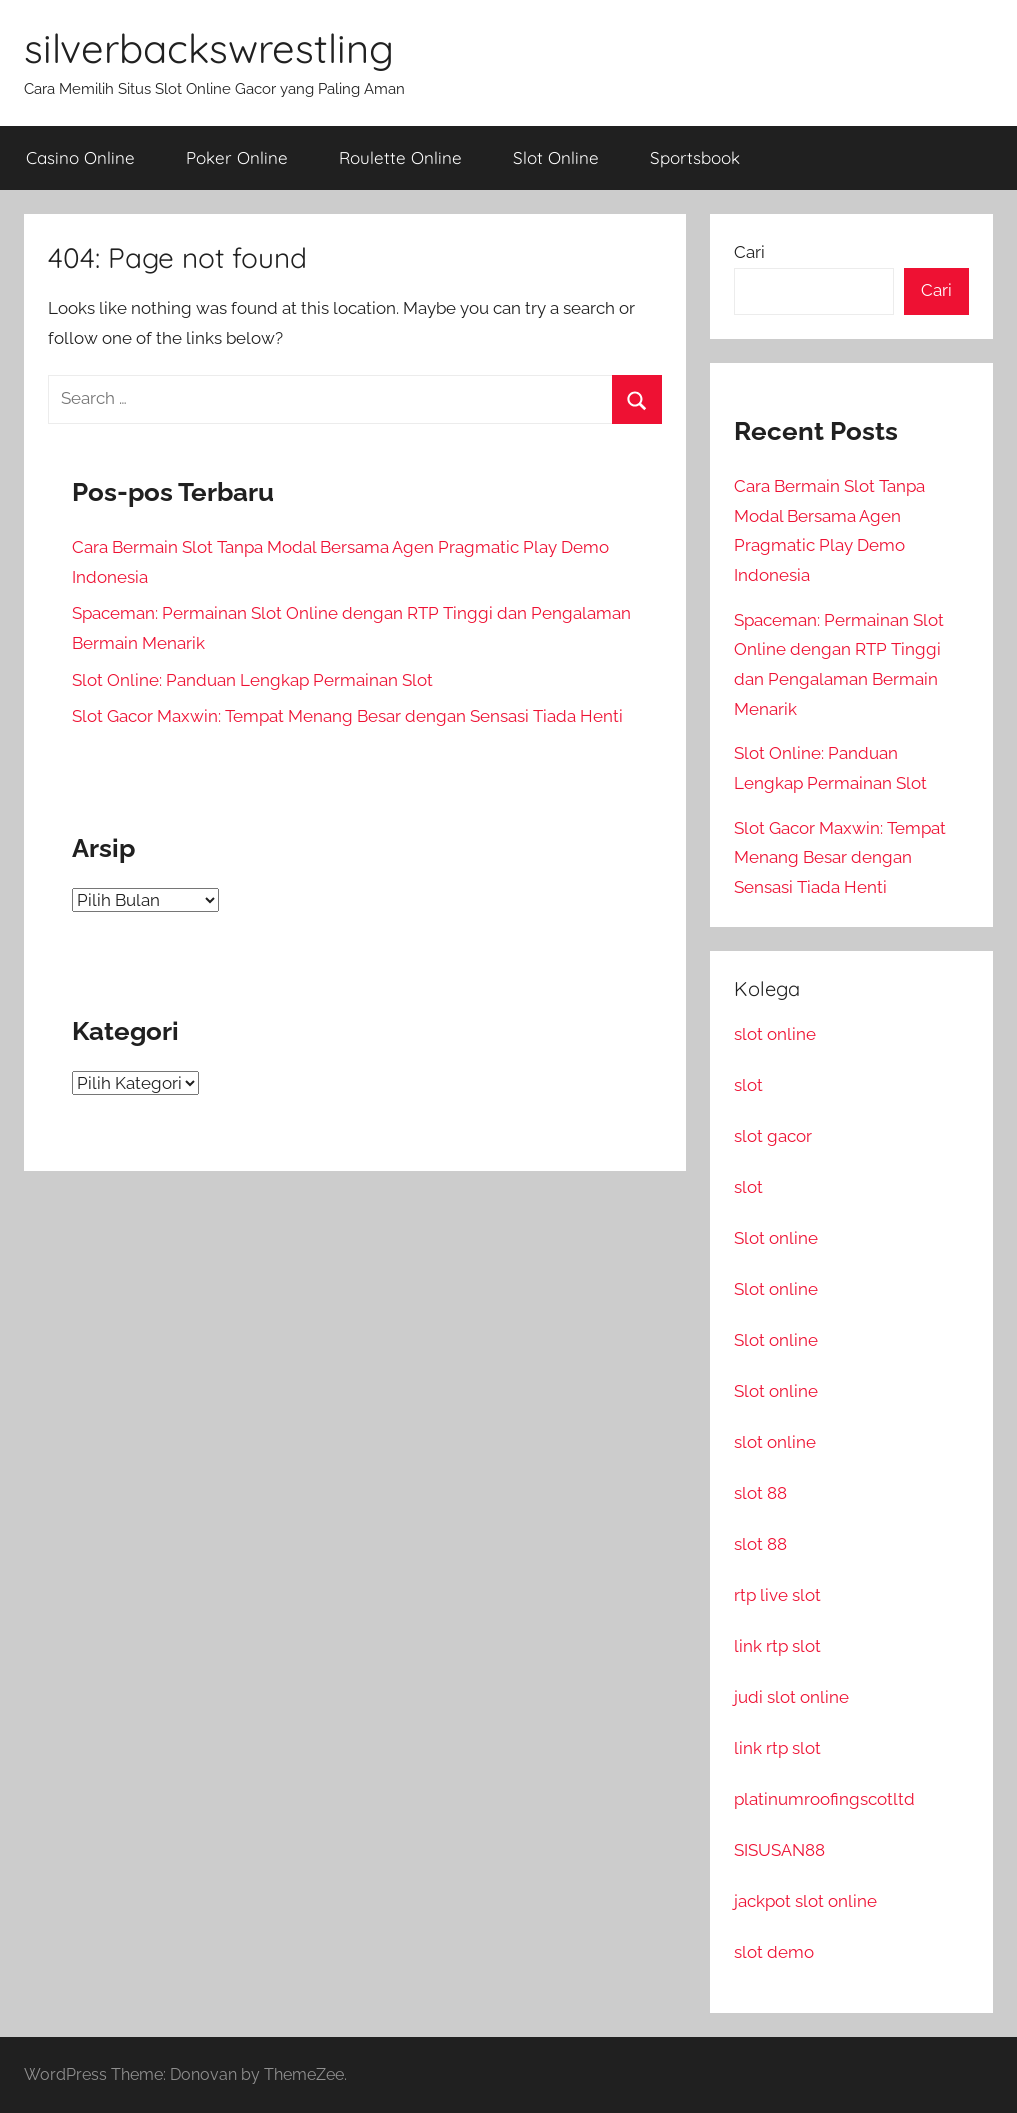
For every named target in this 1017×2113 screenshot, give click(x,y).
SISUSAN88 (779, 1850)
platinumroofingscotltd (824, 1799)
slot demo (774, 1952)
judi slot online (791, 1697)
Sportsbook (695, 157)
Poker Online (237, 157)
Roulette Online (400, 157)
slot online (775, 1034)
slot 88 (760, 1493)
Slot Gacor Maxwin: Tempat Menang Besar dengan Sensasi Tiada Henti (347, 716)
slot (748, 1085)
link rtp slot (777, 1646)
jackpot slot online (805, 1901)
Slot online (776, 1238)
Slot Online (556, 157)
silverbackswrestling (209, 48)
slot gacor (773, 1136)
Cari (749, 252)
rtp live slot (777, 1595)
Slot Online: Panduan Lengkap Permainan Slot (252, 680)
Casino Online (80, 157)
